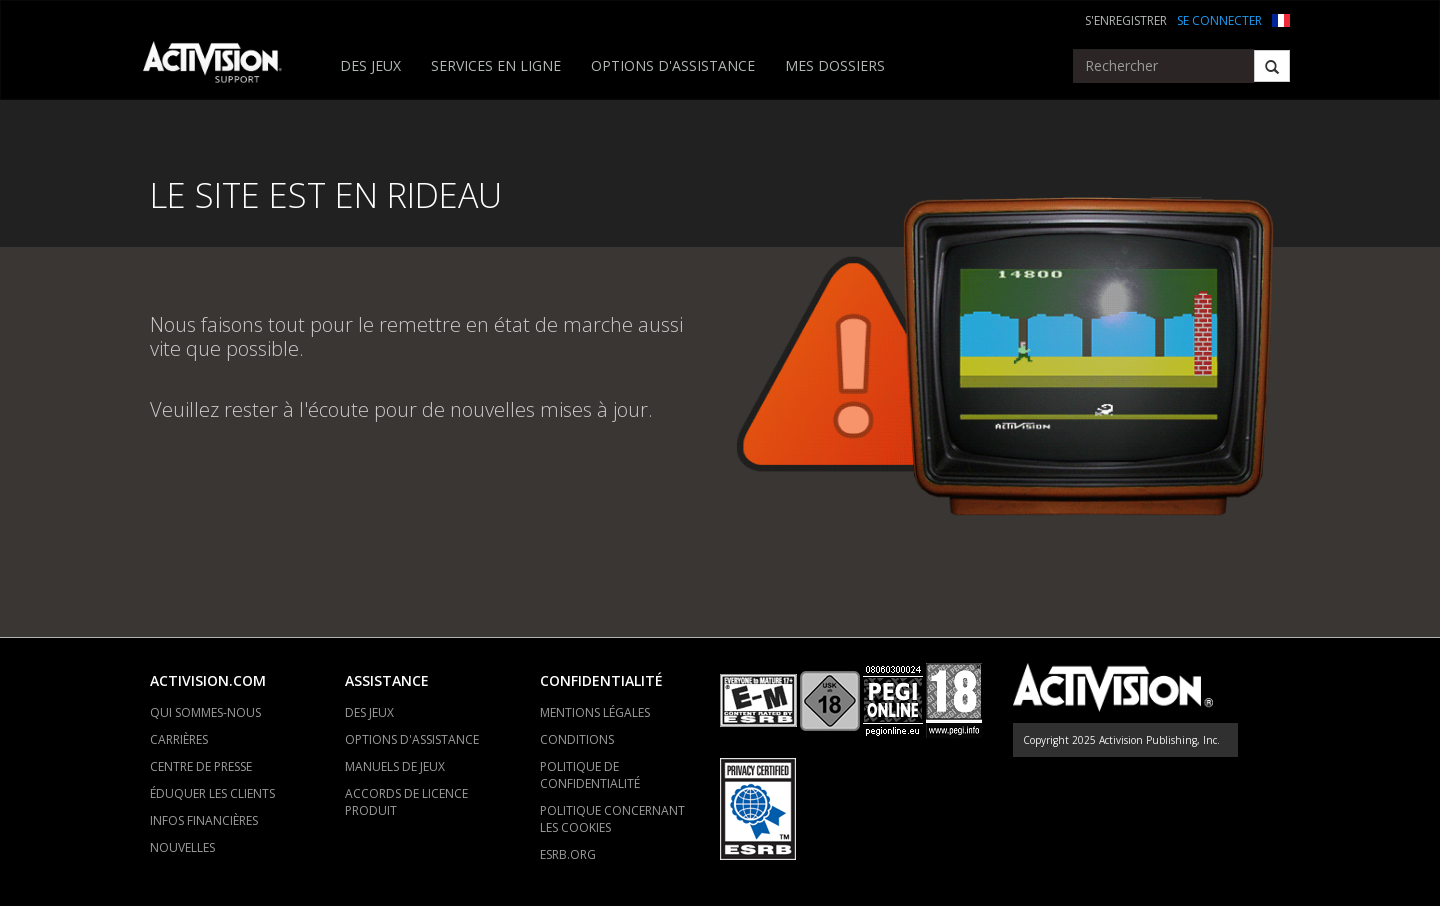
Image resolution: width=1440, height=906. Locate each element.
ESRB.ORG (568, 854)
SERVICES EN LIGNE (496, 65)
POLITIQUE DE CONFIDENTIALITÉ (590, 775)
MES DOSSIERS (835, 65)
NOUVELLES (182, 847)
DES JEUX (370, 65)
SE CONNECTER (1219, 20)
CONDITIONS (577, 739)
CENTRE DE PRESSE (201, 766)
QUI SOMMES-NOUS (205, 712)
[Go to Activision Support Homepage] (222, 66)
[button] (1281, 18)
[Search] (1272, 66)
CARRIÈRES (179, 739)
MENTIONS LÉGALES (595, 712)
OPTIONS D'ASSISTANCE (673, 65)
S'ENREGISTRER (1126, 20)
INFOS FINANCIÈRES (204, 820)
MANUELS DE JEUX (395, 766)
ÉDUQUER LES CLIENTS (212, 793)
